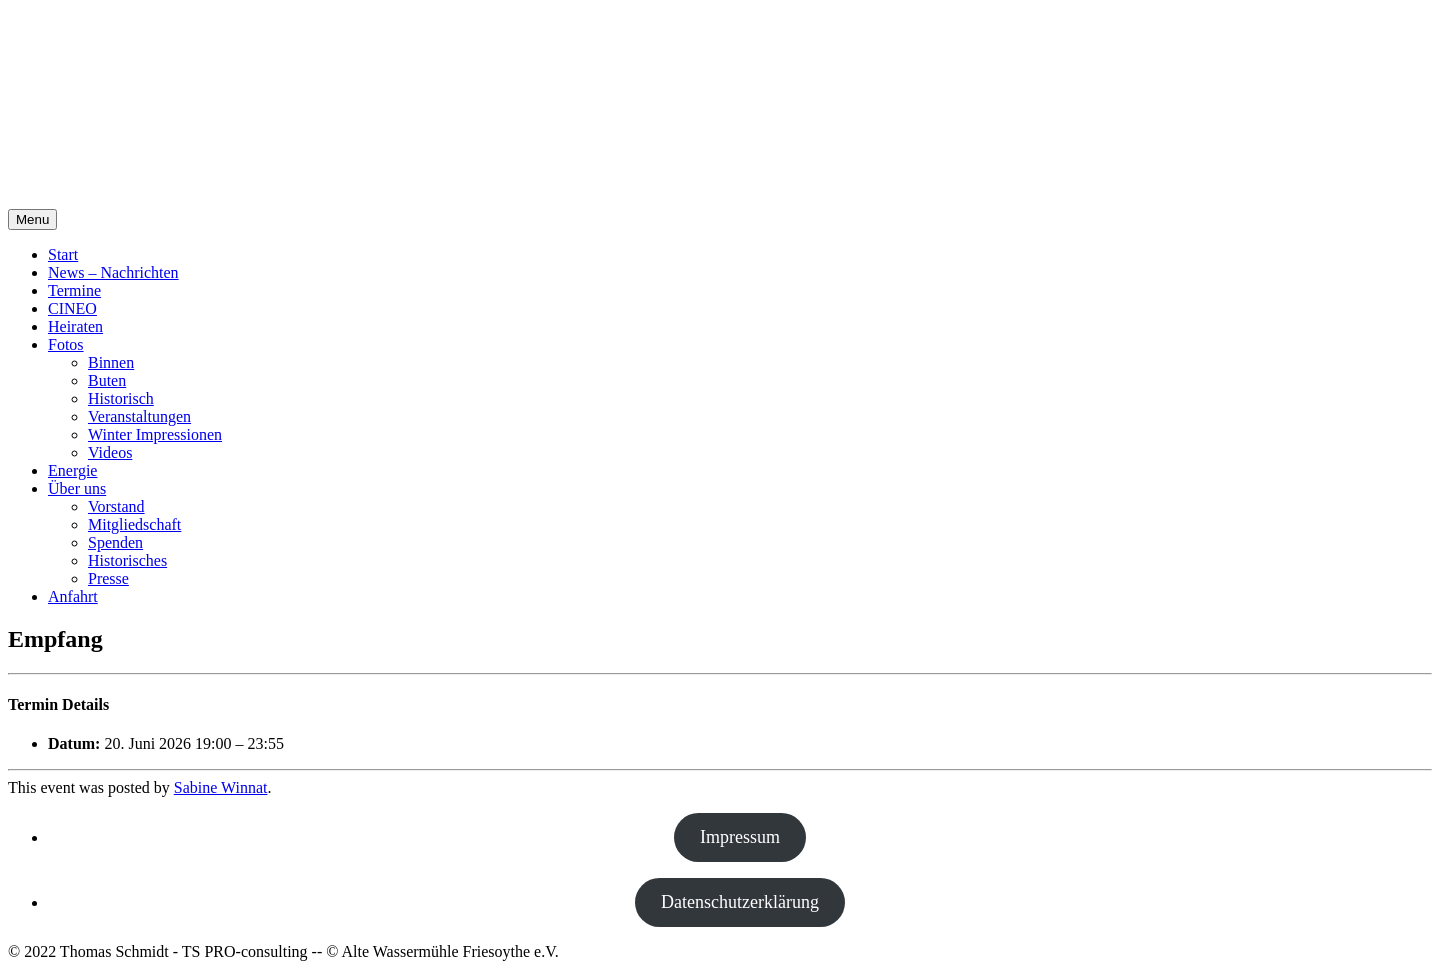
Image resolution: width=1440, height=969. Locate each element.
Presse (108, 578)
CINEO (72, 308)
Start (63, 254)
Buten (107, 380)
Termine (74, 290)
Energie (72, 470)
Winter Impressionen (155, 434)
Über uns (77, 488)
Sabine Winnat (221, 787)
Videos (110, 452)
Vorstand (116, 506)
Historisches (127, 560)
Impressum (740, 837)
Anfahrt (73, 596)
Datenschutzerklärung (740, 902)
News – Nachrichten (113, 272)
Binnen (111, 362)
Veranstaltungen (139, 416)
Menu (32, 219)
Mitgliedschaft (134, 524)
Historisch (121, 398)
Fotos (66, 344)
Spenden (115, 542)
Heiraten (75, 326)
